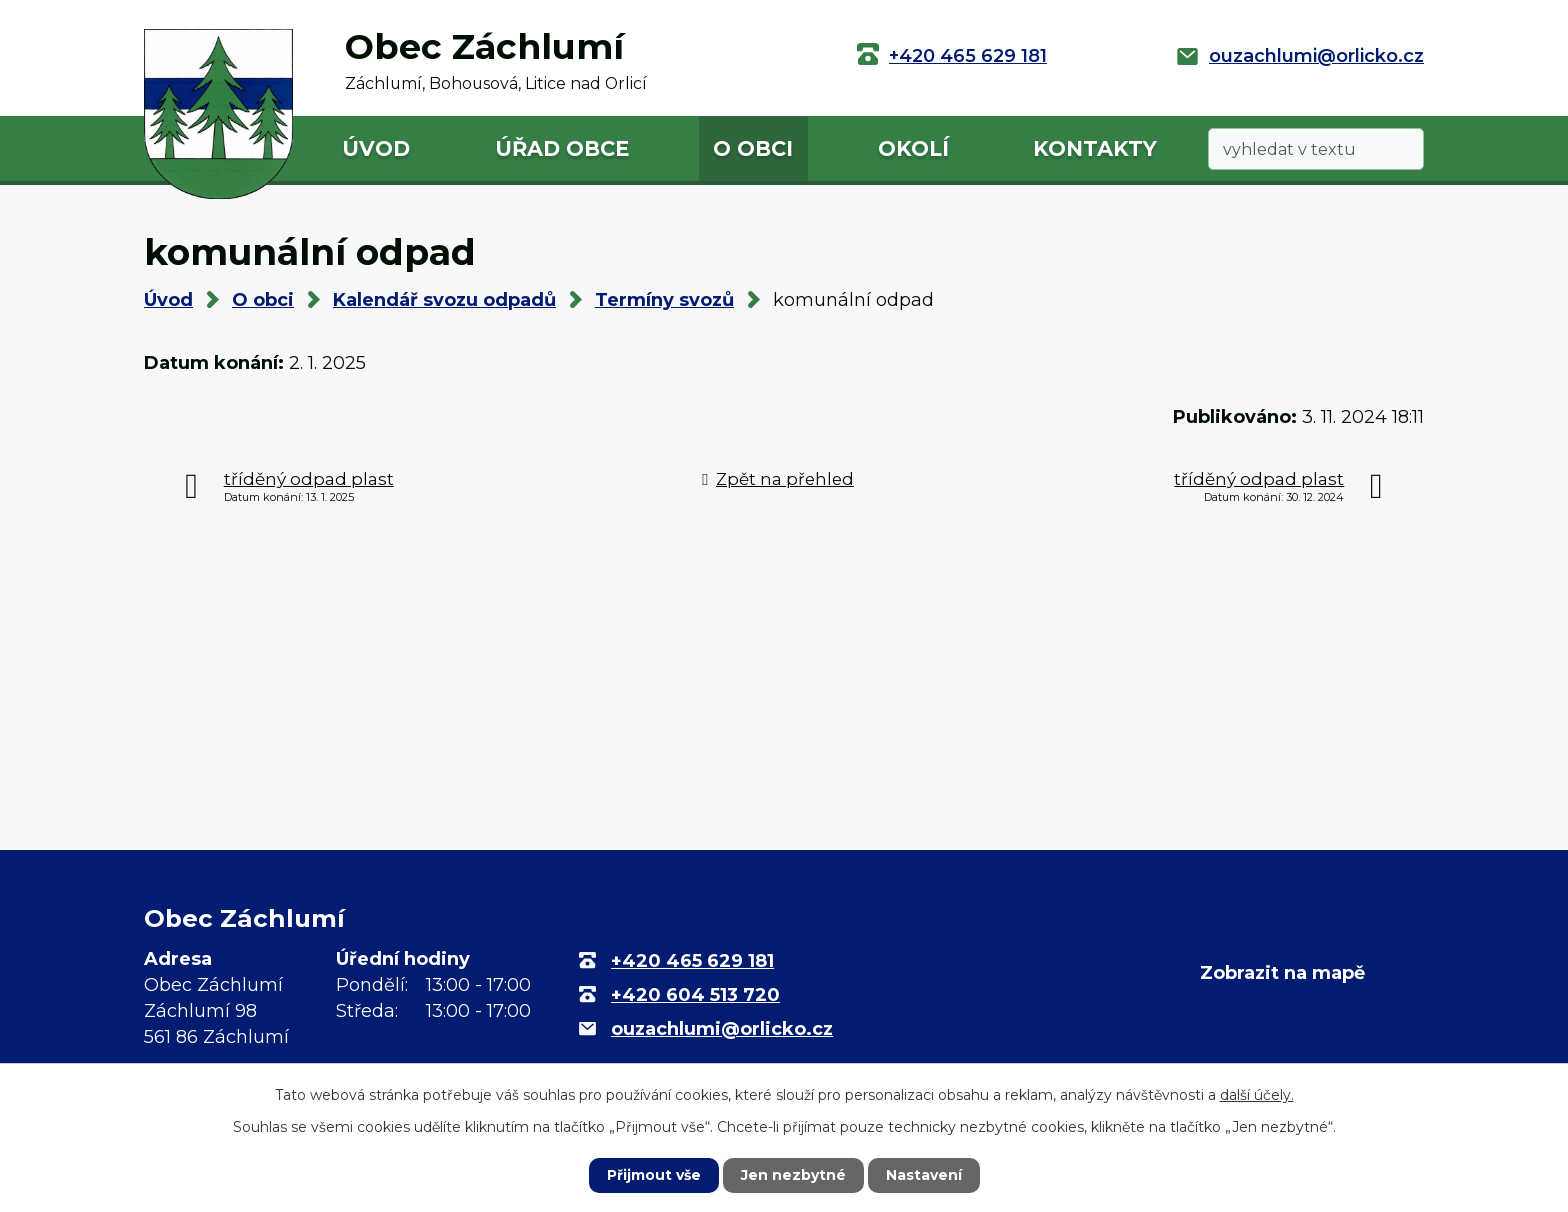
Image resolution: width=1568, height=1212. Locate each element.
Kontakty (1095, 148)
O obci (753, 148)
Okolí (913, 148)
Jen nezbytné (793, 1175)
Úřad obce (562, 148)
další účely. (1257, 1095)
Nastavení (924, 1175)
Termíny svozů (664, 300)
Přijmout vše (654, 1175)
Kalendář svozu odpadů (444, 300)
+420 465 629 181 (968, 56)
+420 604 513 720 (695, 995)
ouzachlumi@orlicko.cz (1316, 56)
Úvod (376, 148)
